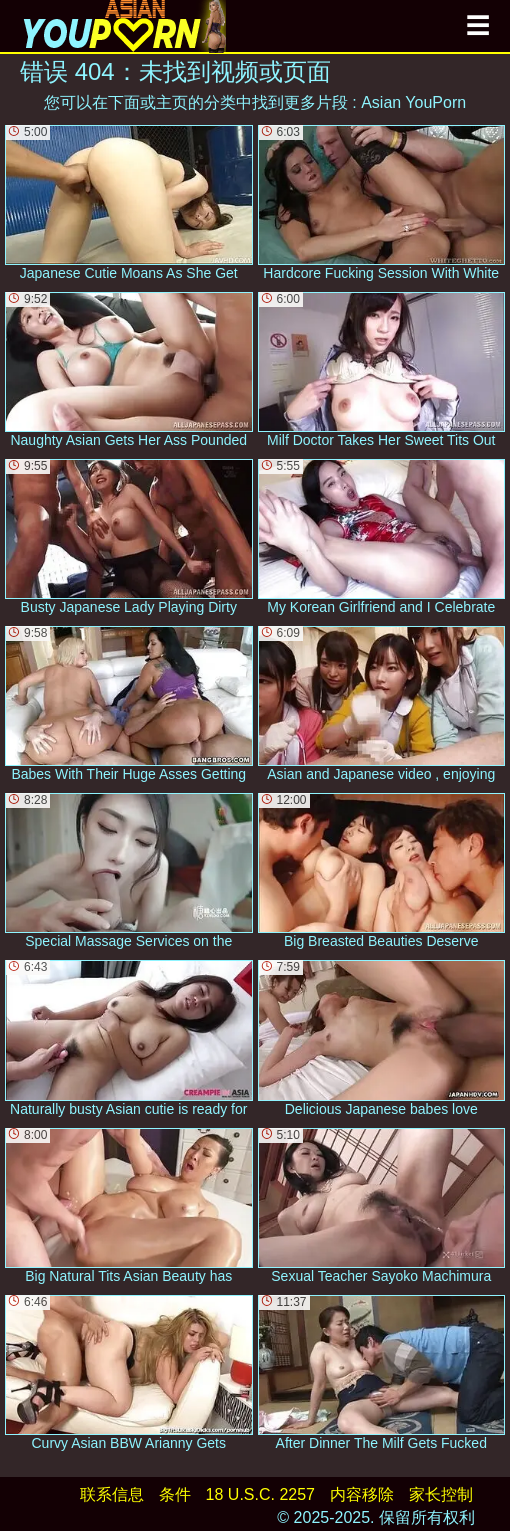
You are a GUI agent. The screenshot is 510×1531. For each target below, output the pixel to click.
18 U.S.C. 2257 (260, 1494)
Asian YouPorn (413, 102)
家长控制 (441, 1494)
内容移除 (362, 1494)
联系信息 (112, 1494)
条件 (175, 1494)
